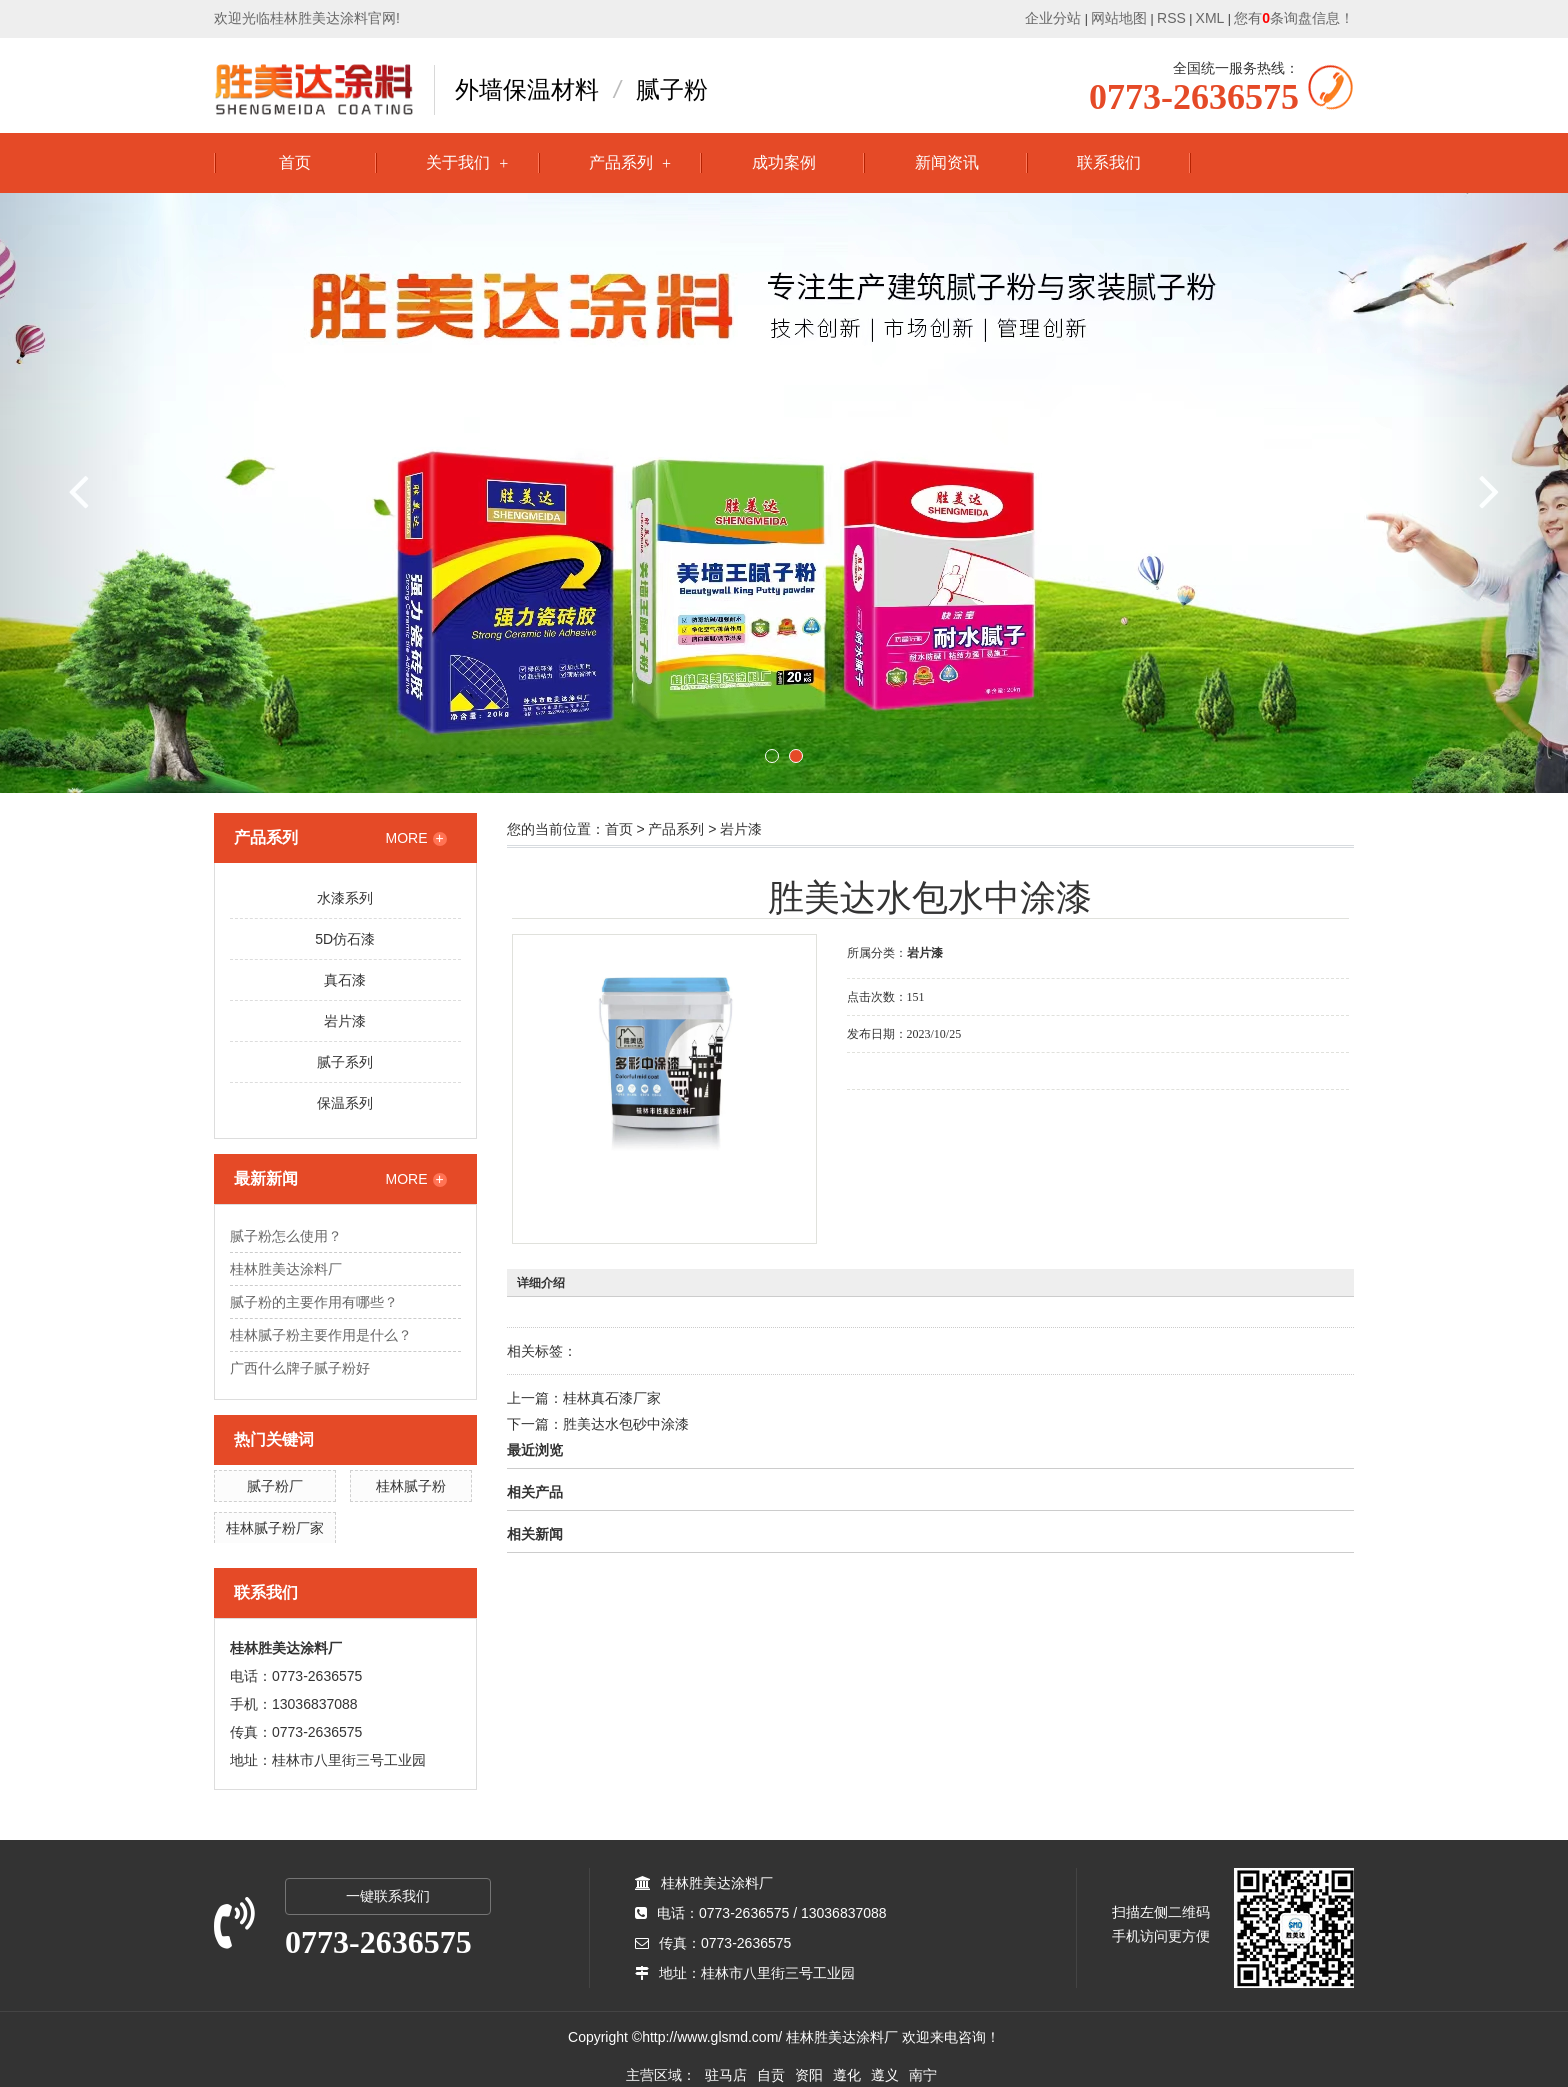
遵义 (885, 2075)
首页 (295, 162)
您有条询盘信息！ (1294, 18)
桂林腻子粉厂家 (275, 1528)
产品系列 (621, 162)
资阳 (809, 2075)
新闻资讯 (947, 162)
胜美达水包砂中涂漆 (626, 1424)
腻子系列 (345, 1062)
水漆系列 (345, 898)
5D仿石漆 (345, 939)
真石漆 (345, 980)
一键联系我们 (388, 1896)
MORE (416, 838)
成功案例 (784, 162)
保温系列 (345, 1103)
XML (1210, 18)
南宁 (923, 2075)
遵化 (847, 2075)
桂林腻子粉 (411, 1486)
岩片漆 (345, 1021)
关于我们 (458, 162)
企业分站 (1053, 18)
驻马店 (726, 2075)
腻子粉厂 (275, 1486)
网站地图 (1119, 18)
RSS (1171, 18)
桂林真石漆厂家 (612, 1398)
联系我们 (1109, 162)
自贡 (771, 2075)
